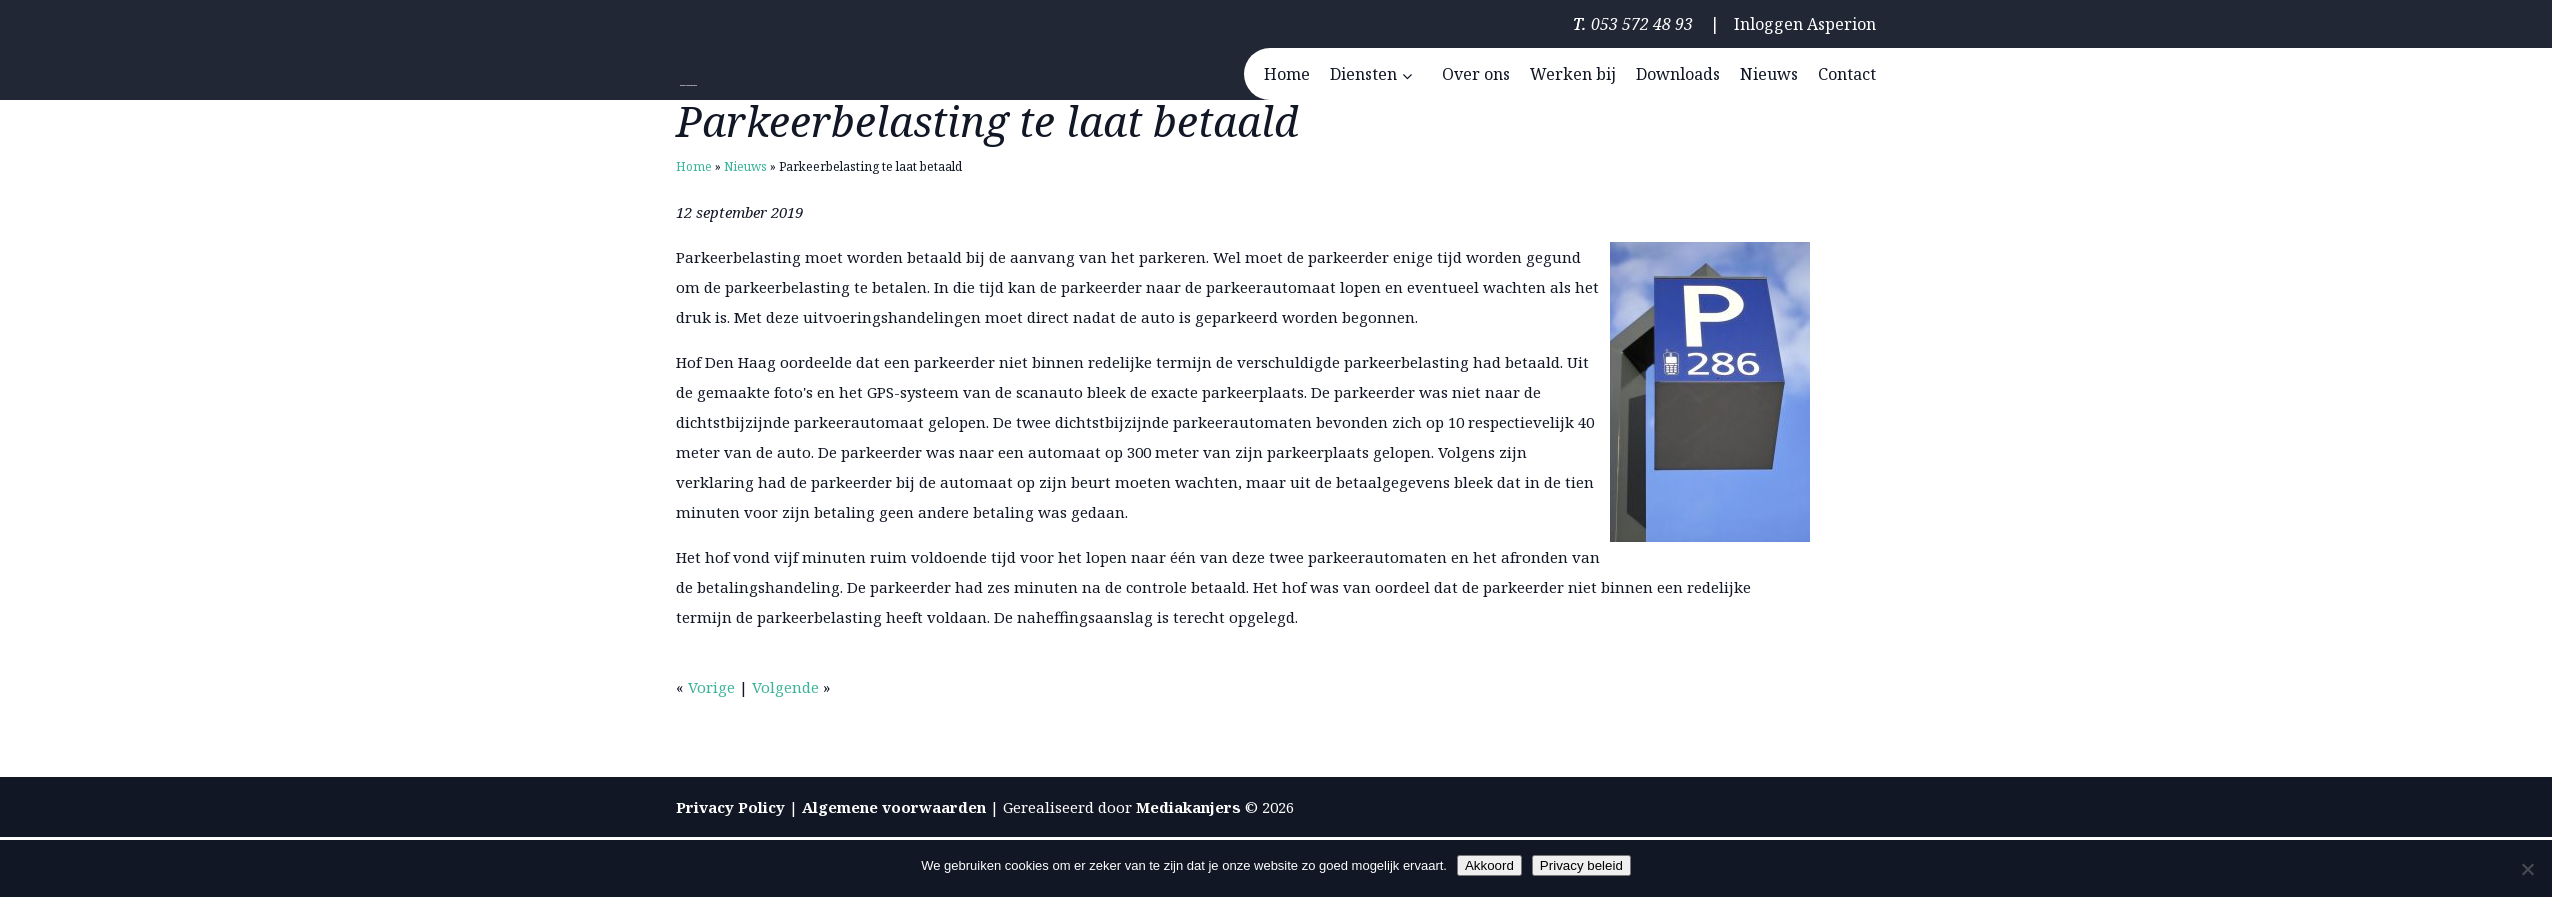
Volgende (785, 687)
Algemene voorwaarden (894, 807)
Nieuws (745, 166)
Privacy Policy (730, 807)
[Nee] (2527, 869)
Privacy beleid (1581, 865)
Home (694, 166)
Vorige (711, 687)
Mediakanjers (1188, 807)
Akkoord (1489, 865)
